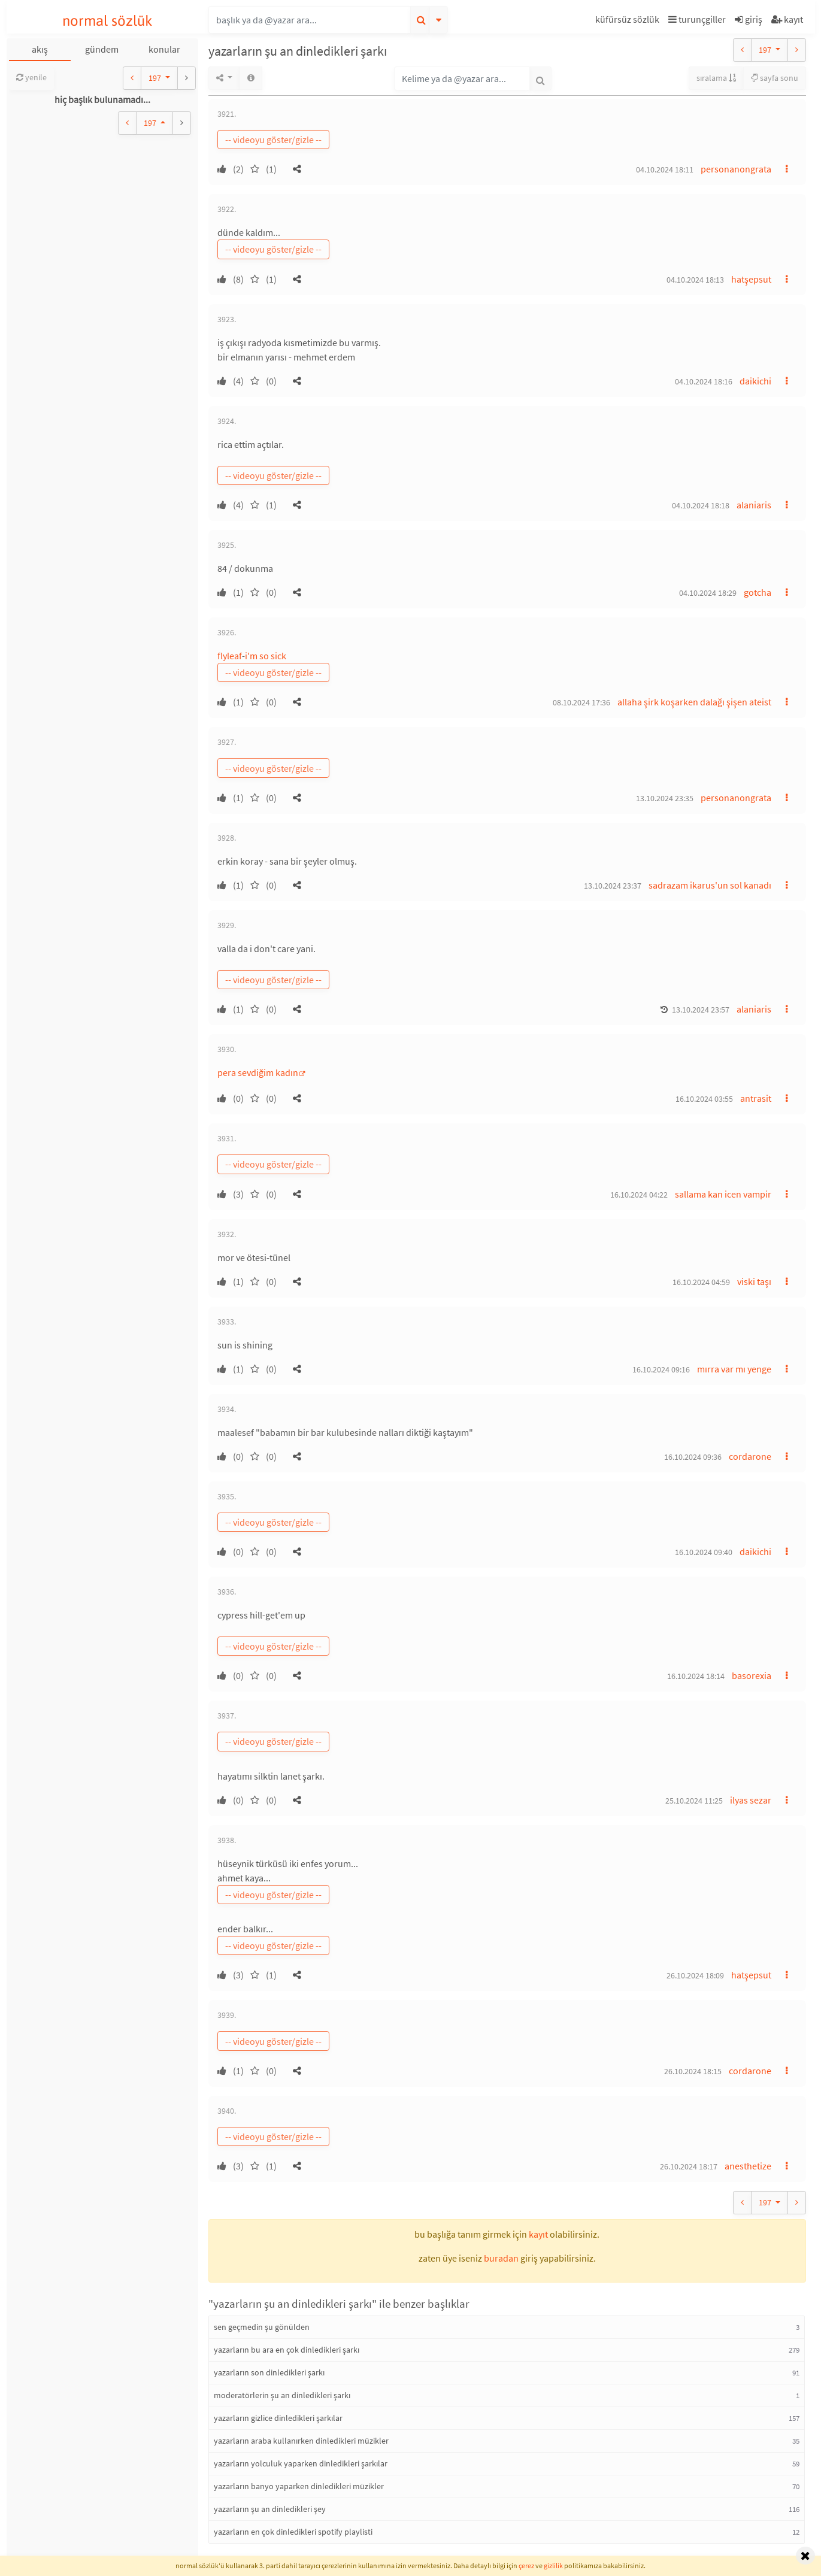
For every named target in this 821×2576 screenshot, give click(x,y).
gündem (102, 49)
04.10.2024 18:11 (664, 169)
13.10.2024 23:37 (612, 885)
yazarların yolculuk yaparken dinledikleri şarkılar (300, 2463)
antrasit (755, 1098)
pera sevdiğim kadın (257, 1072)
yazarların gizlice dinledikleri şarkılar (278, 2418)
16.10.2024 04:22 (639, 1194)
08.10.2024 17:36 (581, 702)
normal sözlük (107, 21)
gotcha (757, 592)
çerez (526, 2565)
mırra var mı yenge (734, 1369)
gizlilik (553, 2565)
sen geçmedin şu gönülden (262, 2327)
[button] (628, 21)
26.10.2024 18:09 (695, 1975)
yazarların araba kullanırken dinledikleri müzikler (301, 2440)
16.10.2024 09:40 (703, 1552)
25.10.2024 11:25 (694, 1800)
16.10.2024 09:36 (693, 1456)
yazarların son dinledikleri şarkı (269, 2372)
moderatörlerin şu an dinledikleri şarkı (282, 2395)
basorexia (751, 1675)
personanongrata (736, 169)
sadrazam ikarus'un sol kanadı (710, 885)
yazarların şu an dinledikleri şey (270, 2509)
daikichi (755, 381)
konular (164, 49)
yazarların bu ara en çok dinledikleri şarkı (286, 2349)
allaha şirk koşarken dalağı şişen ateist (694, 702)
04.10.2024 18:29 (708, 592)
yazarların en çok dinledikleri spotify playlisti (293, 2531)
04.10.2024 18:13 (695, 279)
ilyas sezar (750, 1800)
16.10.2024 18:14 (696, 1676)
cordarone (750, 1456)
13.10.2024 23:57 (700, 1009)
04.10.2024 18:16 (703, 381)
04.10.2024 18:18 (700, 505)
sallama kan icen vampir (723, 1194)
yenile (31, 77)
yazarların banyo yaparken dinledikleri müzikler (299, 2486)
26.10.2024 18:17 (688, 2166)
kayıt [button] (538, 2234)
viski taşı (754, 1281)
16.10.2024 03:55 (704, 1098)
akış (40, 49)
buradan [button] (501, 2258)
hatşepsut (751, 279)
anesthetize (748, 2166)
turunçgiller (697, 19)
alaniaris (754, 505)
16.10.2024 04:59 (701, 1282)
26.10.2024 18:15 (693, 2071)
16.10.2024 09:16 (661, 1369)
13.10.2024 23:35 (664, 798)
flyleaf (229, 656)
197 (156, 77)
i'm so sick (265, 656)
